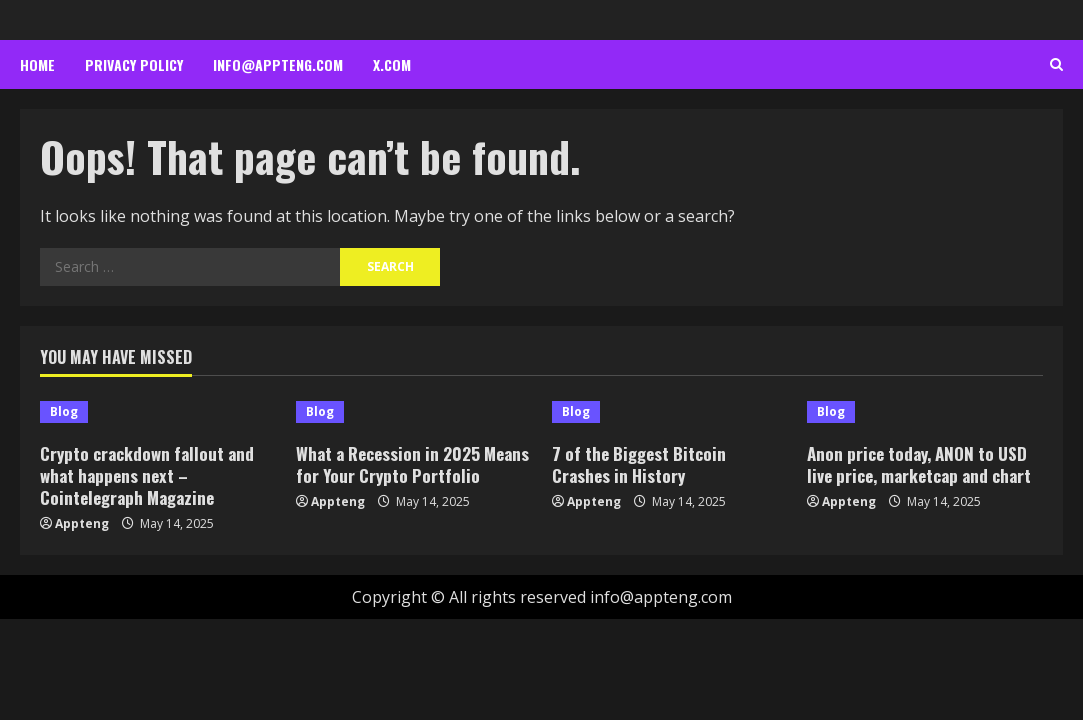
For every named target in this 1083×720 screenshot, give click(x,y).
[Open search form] (1056, 65)
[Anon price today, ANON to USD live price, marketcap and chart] (925, 412)
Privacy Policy (134, 64)
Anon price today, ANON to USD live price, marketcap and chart (919, 464)
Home (37, 64)
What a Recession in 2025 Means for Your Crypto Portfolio (412, 464)
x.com (392, 64)
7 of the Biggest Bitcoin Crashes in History (639, 464)
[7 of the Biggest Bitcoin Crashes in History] (670, 412)
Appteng (82, 523)
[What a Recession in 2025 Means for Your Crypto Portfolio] (414, 412)
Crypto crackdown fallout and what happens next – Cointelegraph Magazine (147, 475)
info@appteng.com (278, 64)
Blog (64, 411)
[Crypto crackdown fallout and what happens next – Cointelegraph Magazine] (158, 412)
